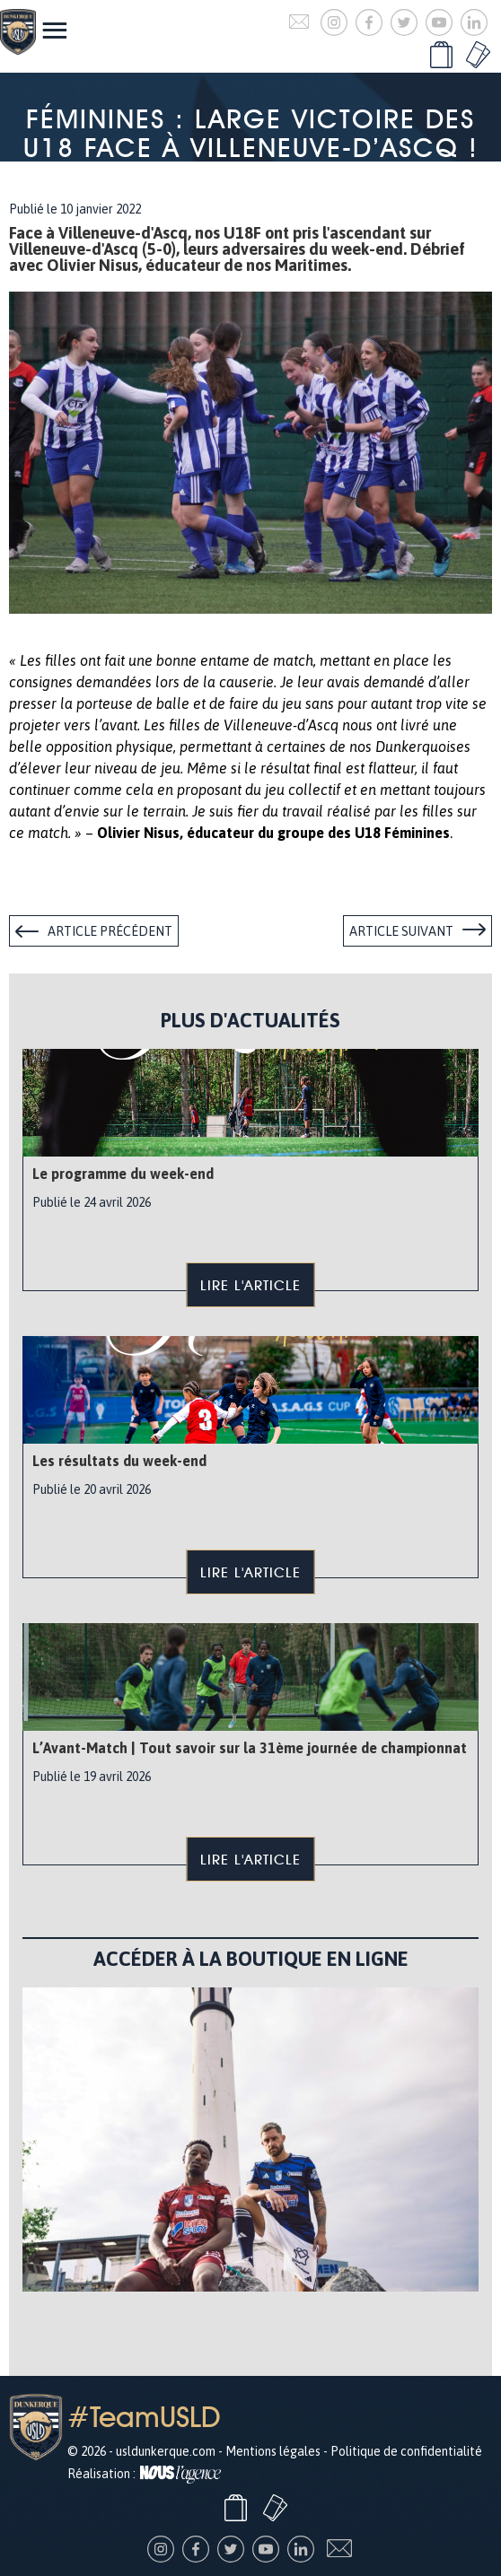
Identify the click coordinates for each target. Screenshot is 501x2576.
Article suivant (401, 931)
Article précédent (110, 931)
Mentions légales (273, 2451)
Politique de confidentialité (406, 2451)
